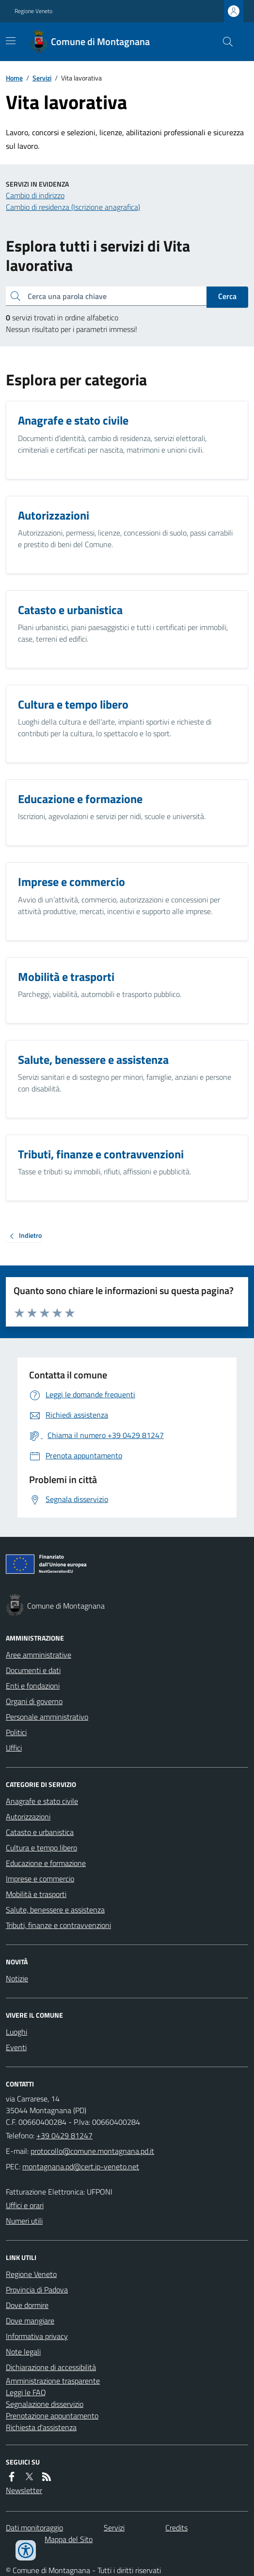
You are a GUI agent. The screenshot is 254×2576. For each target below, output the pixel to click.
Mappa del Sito (69, 2539)
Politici (16, 1732)
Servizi (41, 78)
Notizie (17, 1978)
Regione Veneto (33, 11)
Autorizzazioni (28, 1816)
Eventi (16, 2047)
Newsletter (24, 2490)
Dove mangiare (30, 2320)
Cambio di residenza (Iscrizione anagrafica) (73, 207)
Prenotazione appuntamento (52, 2415)
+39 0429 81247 (64, 2135)
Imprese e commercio (40, 1878)
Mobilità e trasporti (36, 1894)
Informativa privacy (37, 2336)
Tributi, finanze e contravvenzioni (58, 1925)
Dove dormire (27, 2305)
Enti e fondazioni (33, 1685)
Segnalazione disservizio (44, 2404)
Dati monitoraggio (34, 2527)
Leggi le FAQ (26, 2392)
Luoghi (16, 2032)
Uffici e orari (25, 2205)
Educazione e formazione (46, 1863)
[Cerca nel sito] (223, 41)
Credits (176, 2527)
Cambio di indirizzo (35, 195)
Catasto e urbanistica (40, 1832)
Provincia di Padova (37, 2289)
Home (14, 78)
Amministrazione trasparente (53, 2380)
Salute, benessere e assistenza (55, 1909)
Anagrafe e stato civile (42, 1801)
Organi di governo (34, 1701)
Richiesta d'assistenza (41, 2427)
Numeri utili (24, 2221)
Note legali (23, 2351)
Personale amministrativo (47, 1717)
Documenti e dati (33, 1670)
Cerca (227, 296)
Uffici (14, 1748)
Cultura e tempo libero (41, 1847)
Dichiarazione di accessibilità (51, 2367)
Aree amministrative (38, 1654)
